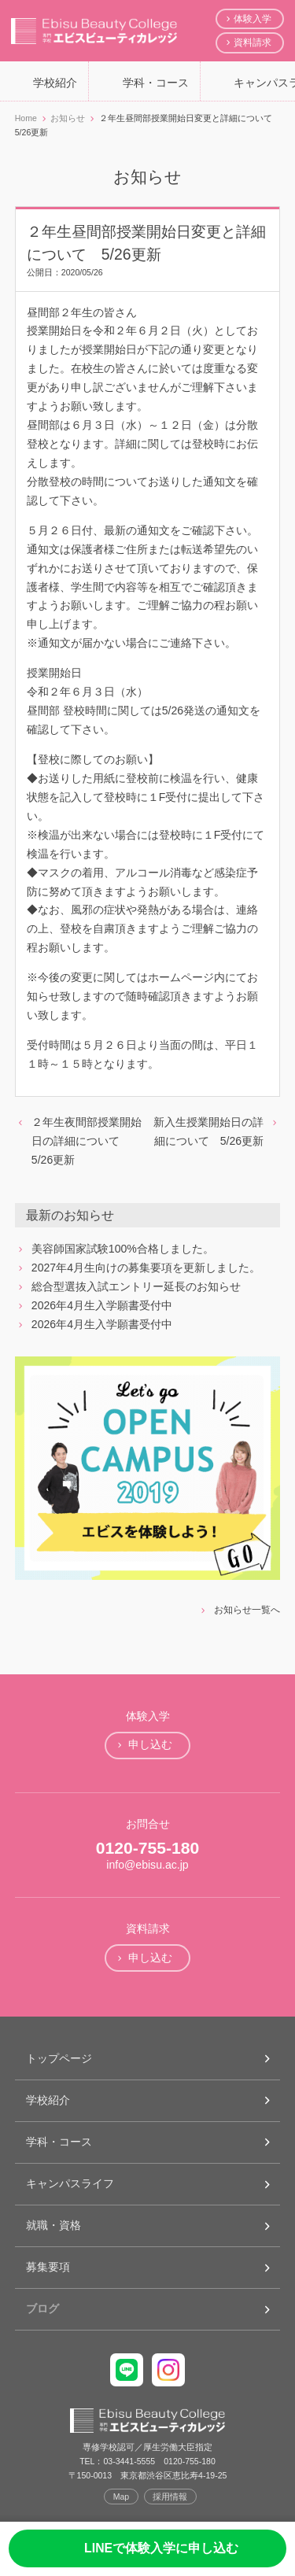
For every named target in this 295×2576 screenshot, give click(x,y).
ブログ (42, 2308)
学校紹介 (55, 82)
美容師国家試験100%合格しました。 (122, 1248)
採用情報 (170, 2496)
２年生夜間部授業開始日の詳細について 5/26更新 (86, 1141)
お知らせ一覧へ (247, 1609)
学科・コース (156, 82)
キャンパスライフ (70, 2183)
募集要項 (48, 2266)
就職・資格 (53, 2225)
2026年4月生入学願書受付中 (101, 1305)
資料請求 (252, 42)
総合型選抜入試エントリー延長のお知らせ (136, 1286)
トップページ (59, 2058)
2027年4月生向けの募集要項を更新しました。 (145, 1267)
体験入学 (252, 18)
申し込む (150, 1744)
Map (121, 2496)
